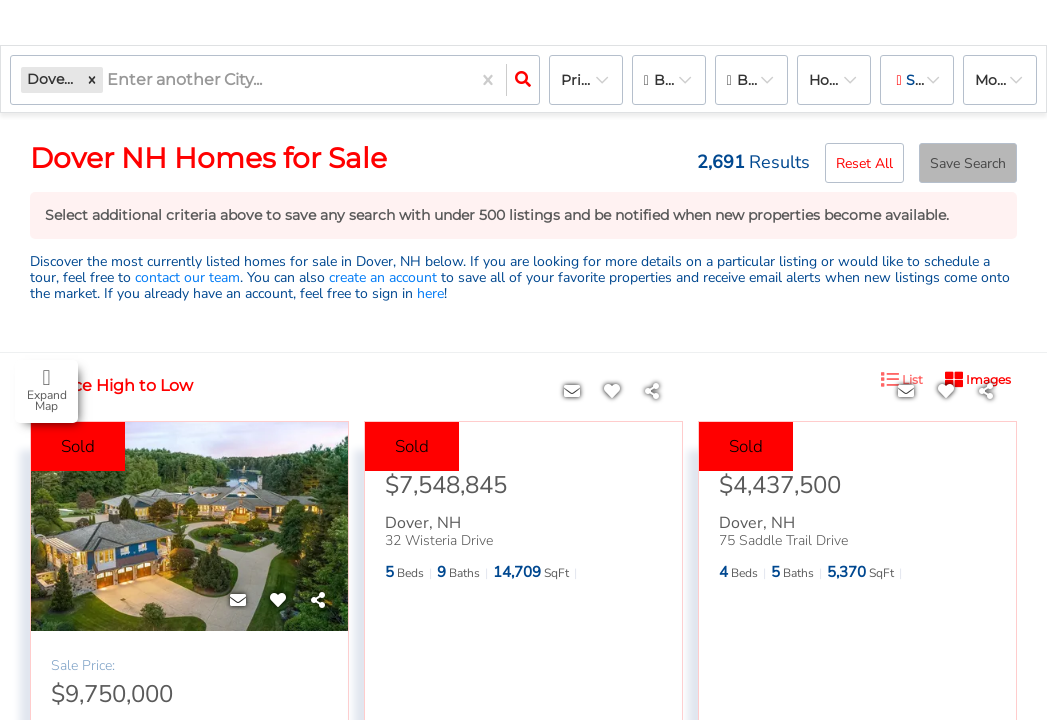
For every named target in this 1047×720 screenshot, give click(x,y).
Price (579, 80)
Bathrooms (763, 80)
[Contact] (238, 601)
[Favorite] (278, 601)
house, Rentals (840, 80)
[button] (92, 79)
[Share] (318, 601)
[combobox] (109, 80)
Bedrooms (680, 80)
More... (997, 80)
